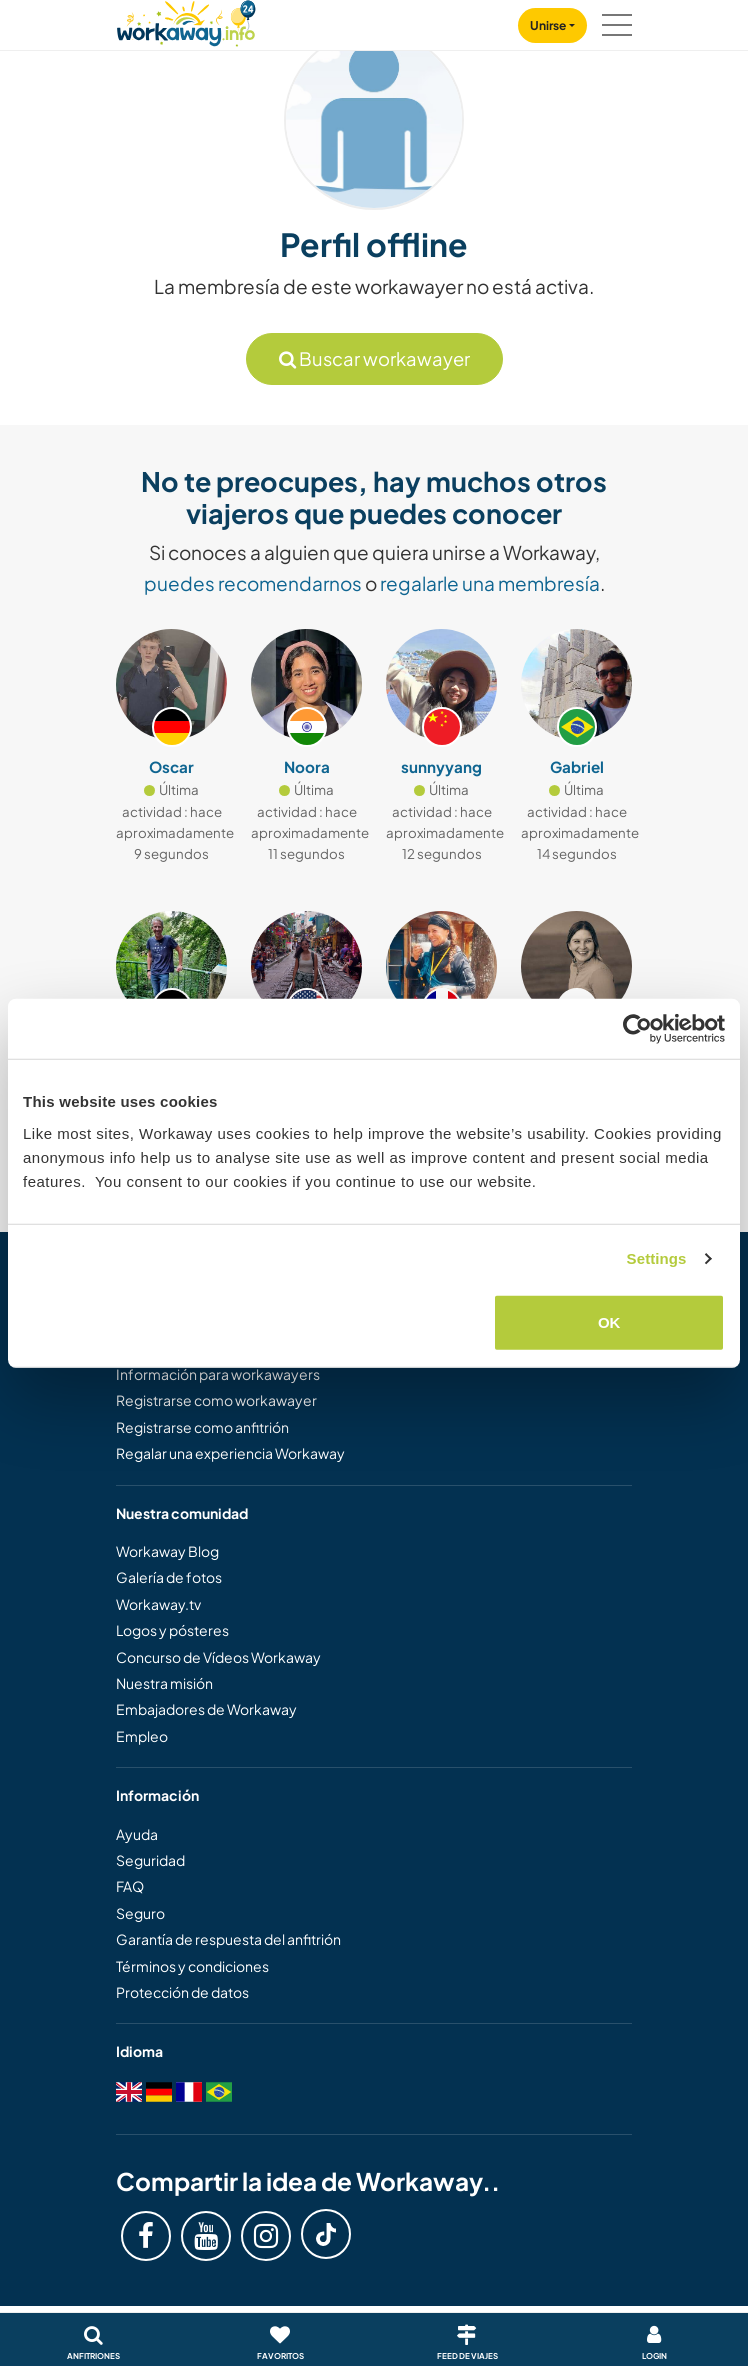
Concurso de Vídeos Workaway (218, 1657)
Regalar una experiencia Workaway (230, 1453)
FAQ (130, 1886)
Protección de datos (182, 1992)
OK (609, 1321)
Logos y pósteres (172, 1630)
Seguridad (150, 1860)
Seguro (140, 1913)
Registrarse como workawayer (216, 1400)
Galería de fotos (169, 1577)
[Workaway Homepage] (186, 20)
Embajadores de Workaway (206, 1709)
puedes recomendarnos (253, 583)
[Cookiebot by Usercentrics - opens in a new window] (637, 1029)
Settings (657, 1258)
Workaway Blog (167, 1551)
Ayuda (137, 1834)
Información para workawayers (218, 1374)
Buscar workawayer (374, 358)
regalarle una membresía (490, 583)
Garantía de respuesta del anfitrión (228, 1939)
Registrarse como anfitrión (202, 1427)
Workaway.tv (158, 1604)
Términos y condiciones (192, 1966)
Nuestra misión (164, 1683)
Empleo (142, 1736)
